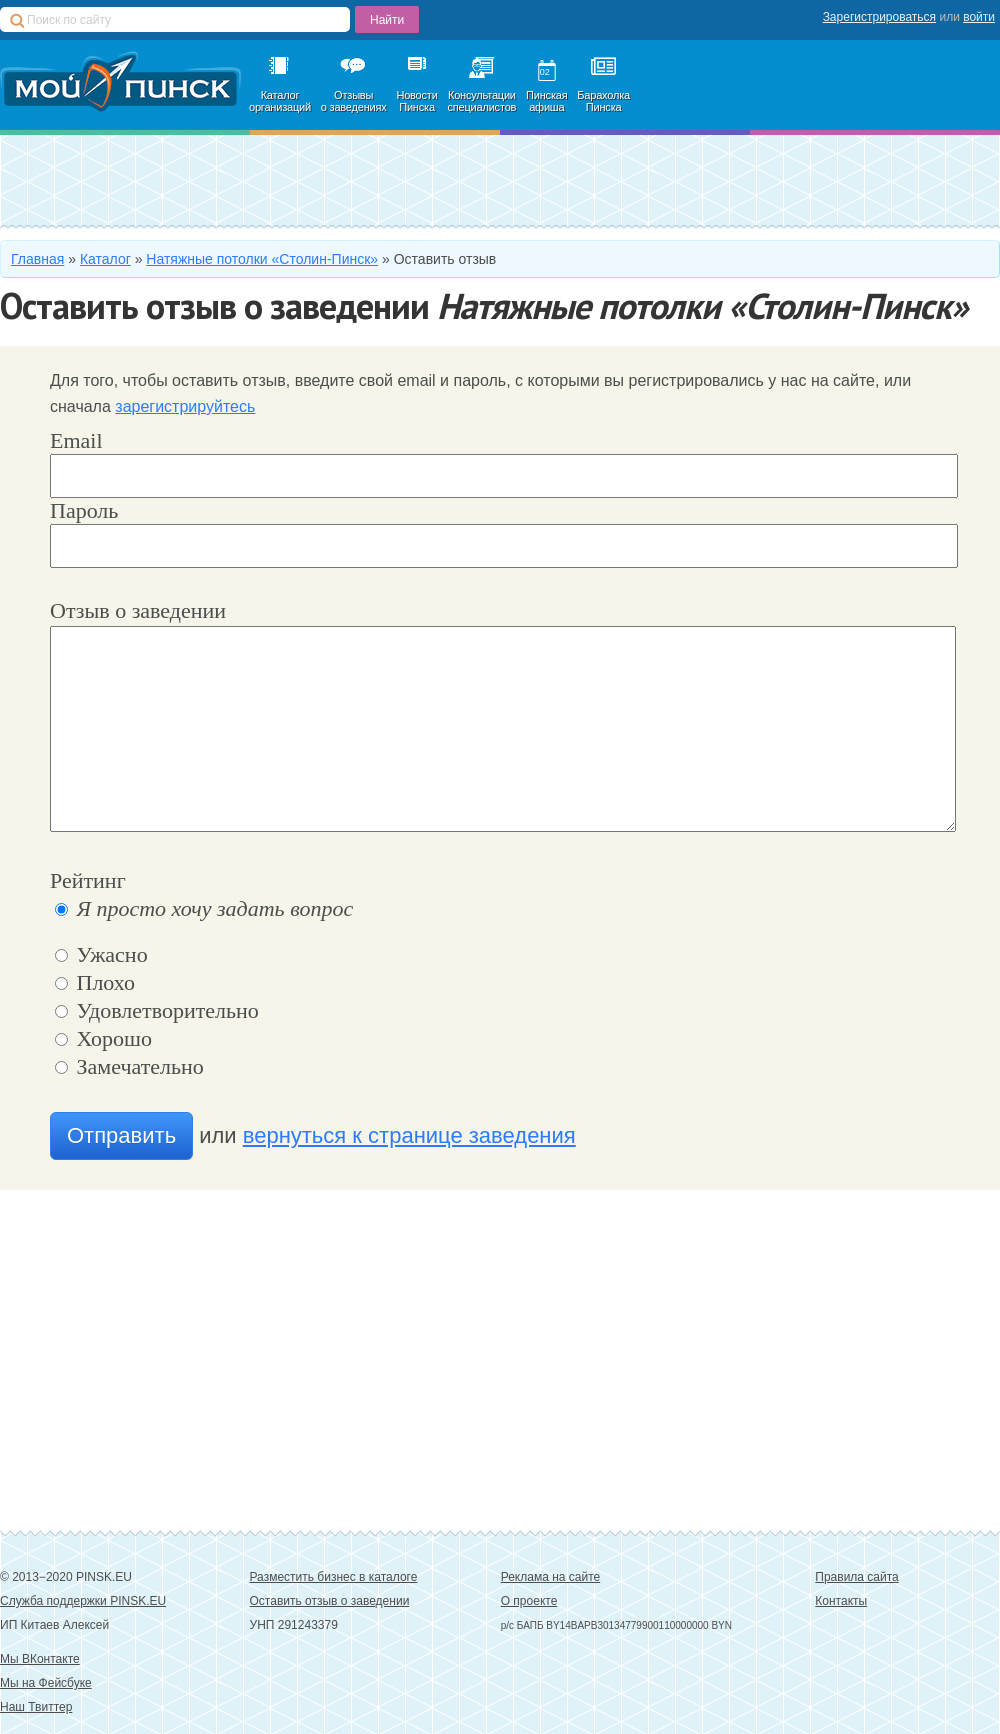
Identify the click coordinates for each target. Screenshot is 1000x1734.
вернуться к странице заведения (409, 1135)
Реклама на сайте (551, 1577)
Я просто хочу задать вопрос (204, 908)
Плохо (95, 982)
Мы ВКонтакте (40, 1659)
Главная (37, 259)
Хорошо (103, 1038)
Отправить (121, 1135)
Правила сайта (856, 1577)
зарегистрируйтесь (185, 406)
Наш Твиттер (36, 1707)
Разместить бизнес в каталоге (334, 1577)
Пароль (84, 510)
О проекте (529, 1601)
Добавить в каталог (166, 180)
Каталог (105, 259)
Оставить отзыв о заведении (330, 1601)
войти (979, 17)
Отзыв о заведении (138, 610)
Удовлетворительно (157, 1010)
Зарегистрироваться (879, 17)
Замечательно (129, 1066)
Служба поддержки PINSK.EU (83, 1601)
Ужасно (101, 954)
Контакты (841, 1601)
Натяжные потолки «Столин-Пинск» (262, 259)
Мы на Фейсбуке (46, 1683)
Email (76, 440)
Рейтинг (88, 880)
